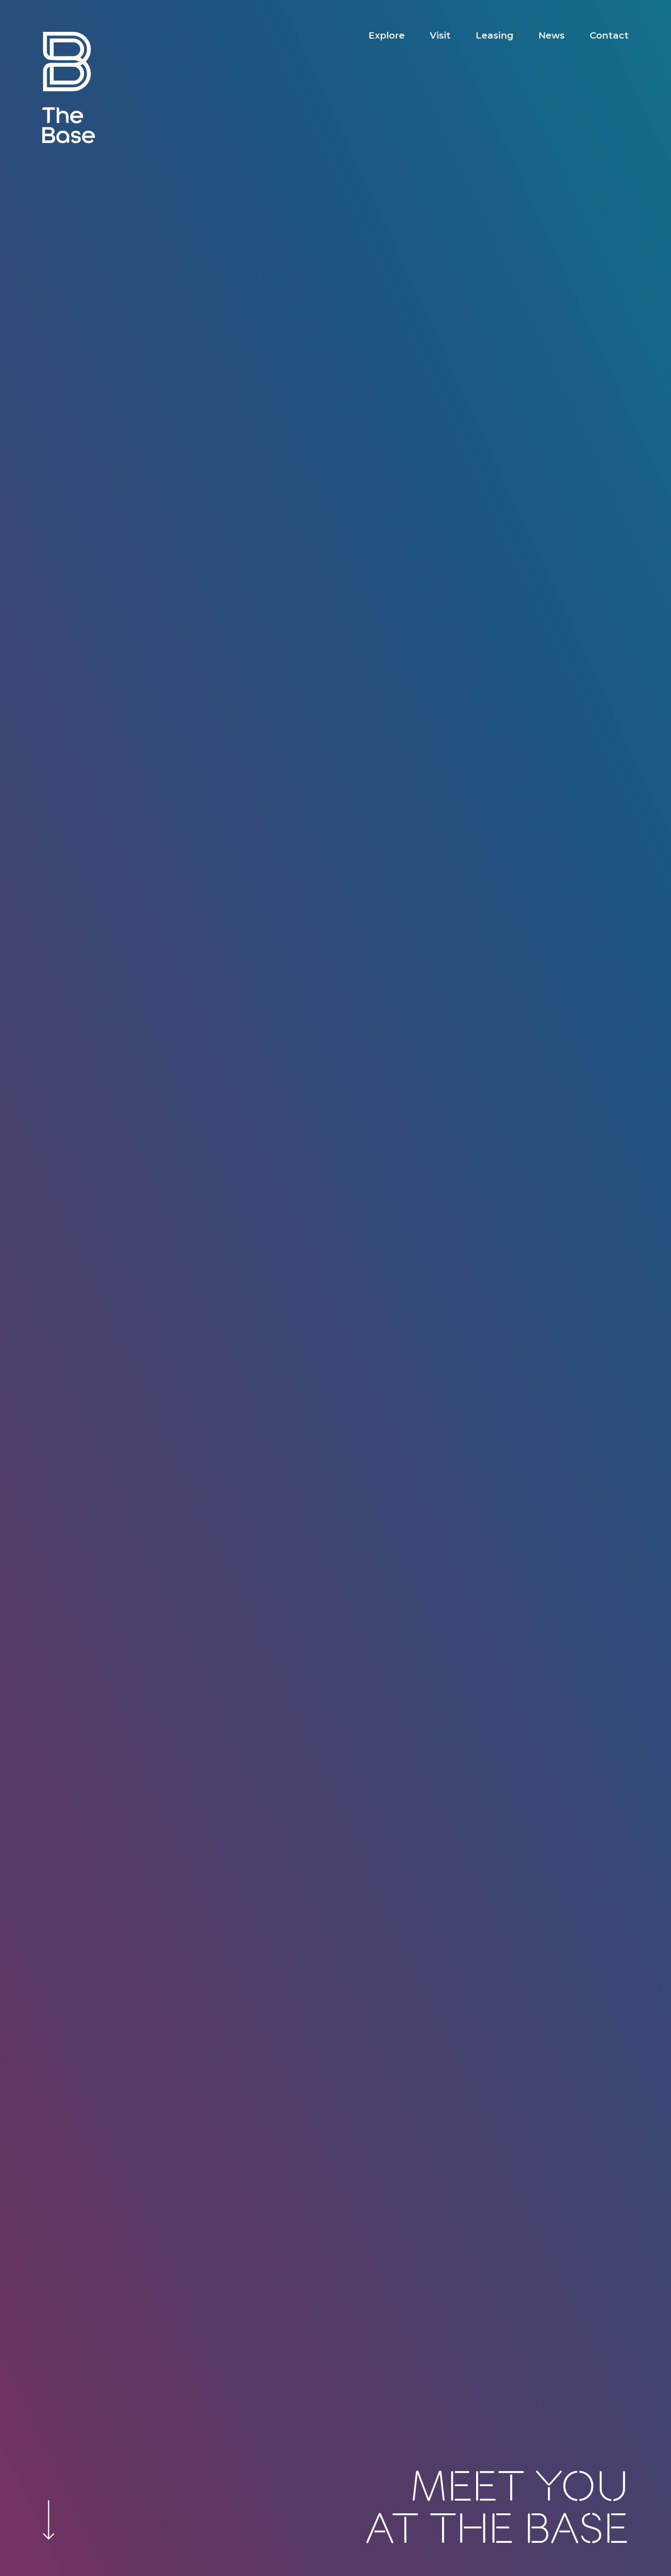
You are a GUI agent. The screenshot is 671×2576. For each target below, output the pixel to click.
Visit (440, 35)
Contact (609, 35)
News (551, 35)
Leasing (494, 35)
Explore (386, 35)
